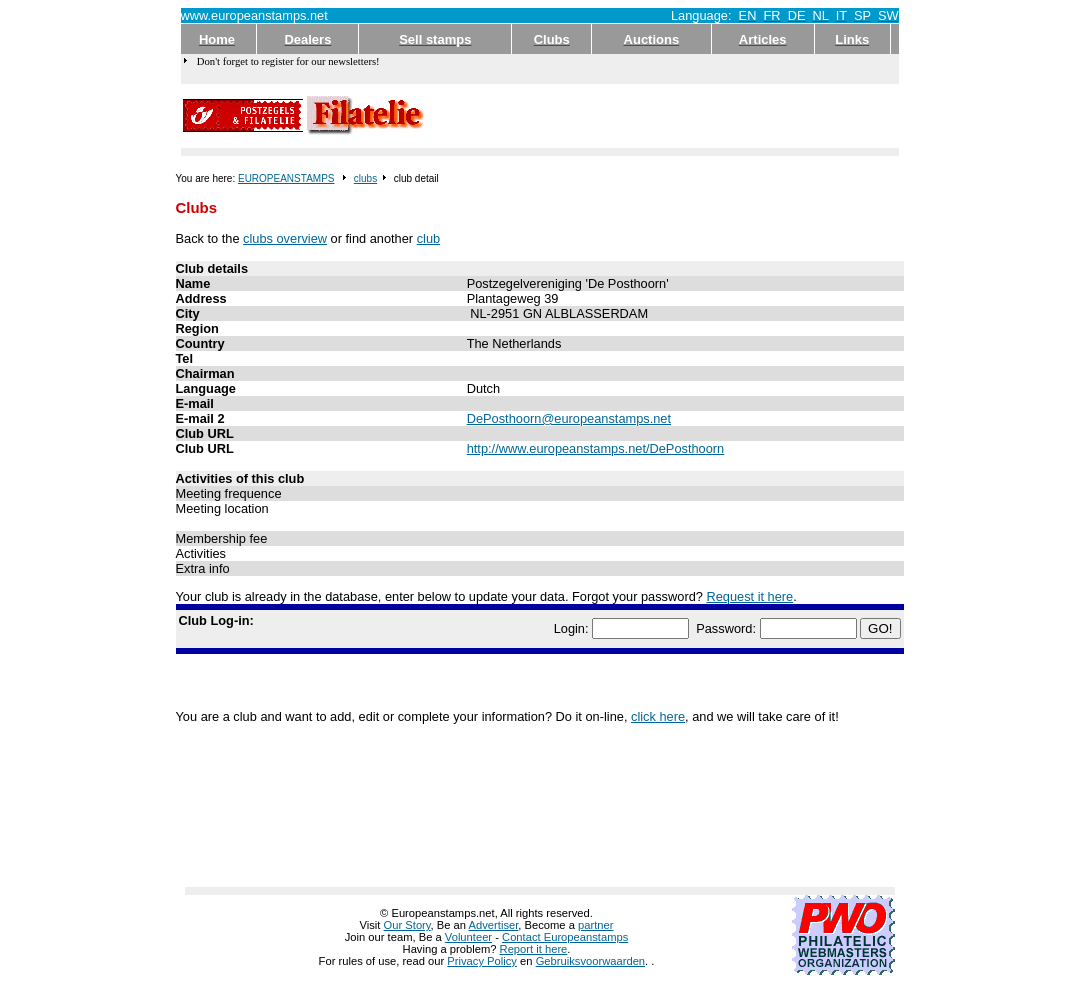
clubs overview (285, 238)
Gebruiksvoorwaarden (590, 961)
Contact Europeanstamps (565, 937)
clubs (365, 178)
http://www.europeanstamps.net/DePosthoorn (596, 448)
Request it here (749, 596)
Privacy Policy (482, 961)
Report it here (534, 949)
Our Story (407, 925)
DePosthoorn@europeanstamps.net (569, 418)
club (428, 238)
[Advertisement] (663, 116)
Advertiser (494, 925)
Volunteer (468, 937)
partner (595, 925)
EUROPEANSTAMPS (286, 178)
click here (658, 716)
